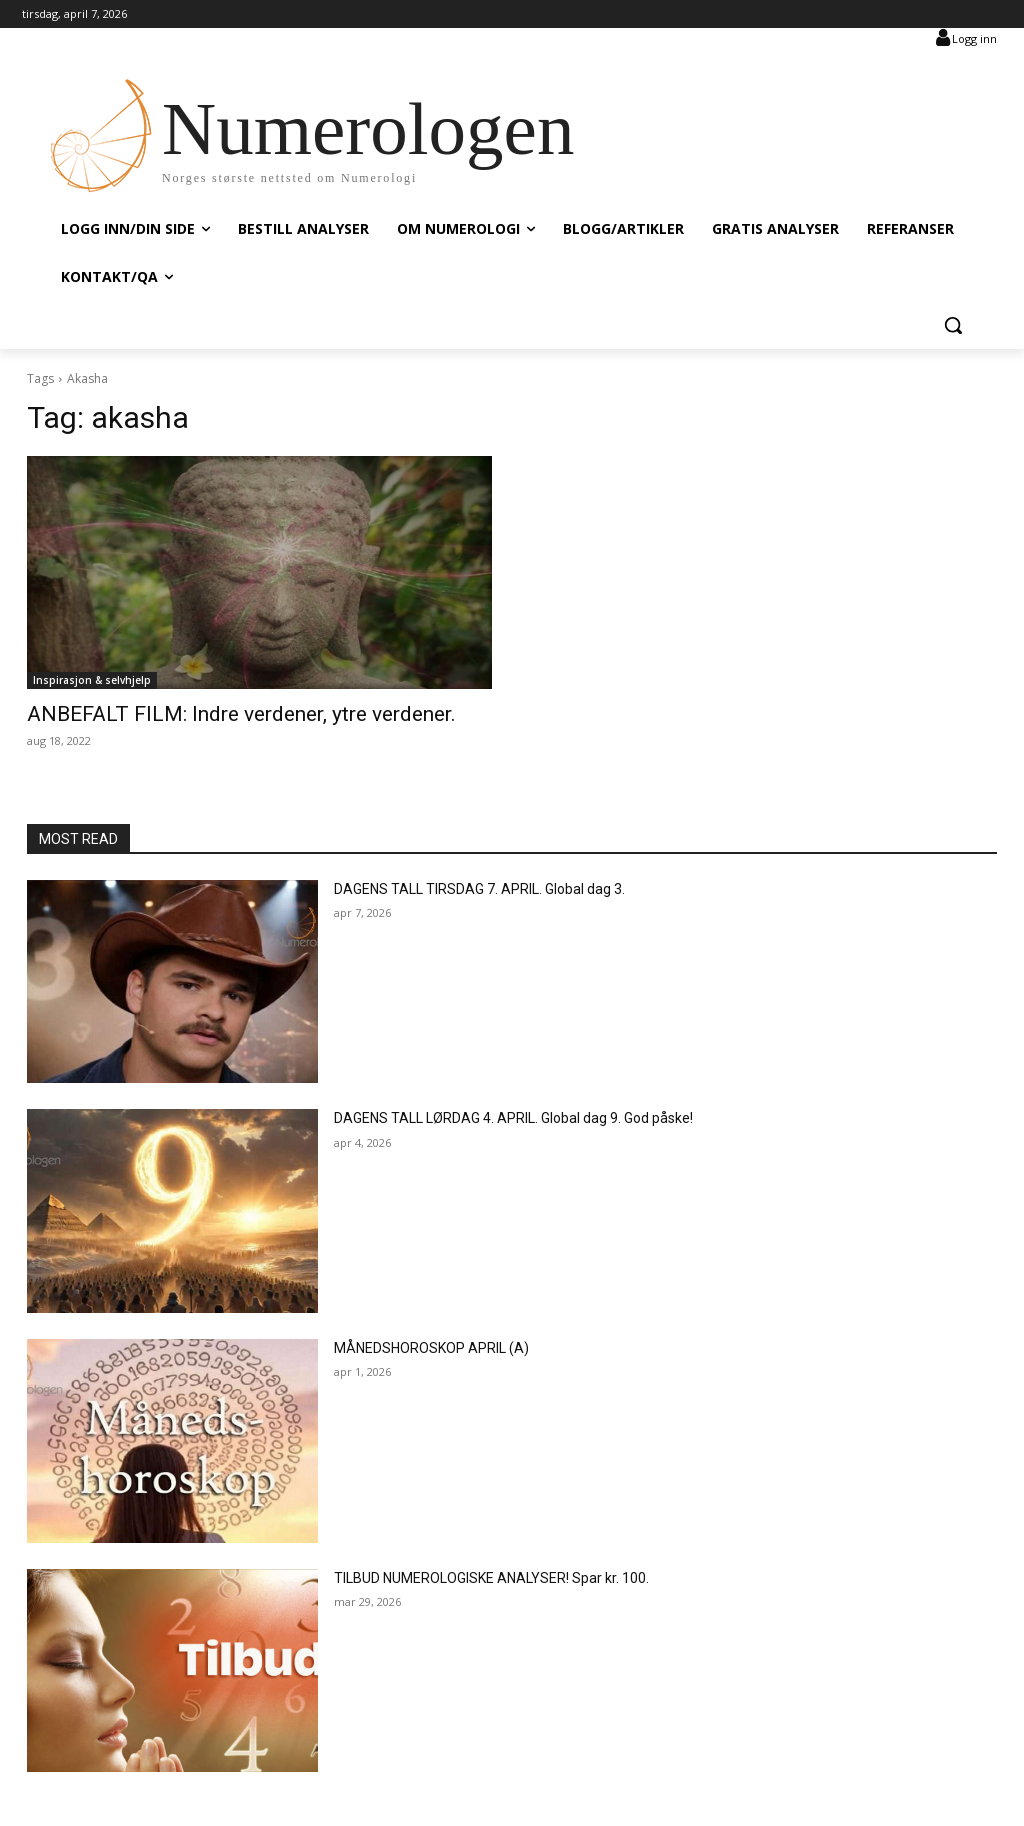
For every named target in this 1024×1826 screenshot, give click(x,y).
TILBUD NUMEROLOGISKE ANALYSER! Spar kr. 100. (491, 1578)
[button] (953, 325)
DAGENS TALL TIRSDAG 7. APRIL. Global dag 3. (479, 889)
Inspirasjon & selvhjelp (92, 680)
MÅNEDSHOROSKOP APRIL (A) (431, 1348)
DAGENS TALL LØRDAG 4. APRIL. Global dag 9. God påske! (513, 1118)
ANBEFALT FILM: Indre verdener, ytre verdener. (241, 714)
